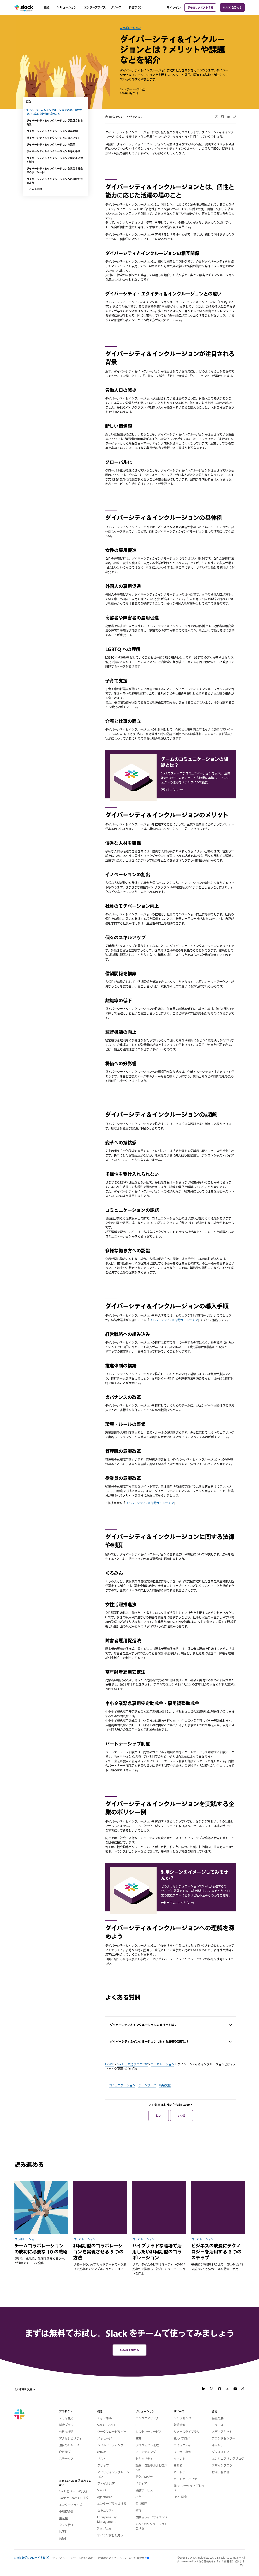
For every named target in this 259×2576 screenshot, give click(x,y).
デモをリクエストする (200, 7)
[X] (227, 2389)
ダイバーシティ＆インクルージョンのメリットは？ (143, 2025)
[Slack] (23, 7)
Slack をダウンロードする (31, 2557)
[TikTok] (243, 2389)
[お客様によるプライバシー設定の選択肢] (122, 2558)
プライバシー (60, 2558)
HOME (109, 2064)
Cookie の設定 (87, 2558)
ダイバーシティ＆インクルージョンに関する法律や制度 (55, 159)
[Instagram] (211, 2389)
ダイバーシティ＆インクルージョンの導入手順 (53, 151)
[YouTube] (235, 2389)
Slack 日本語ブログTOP (132, 2064)
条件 (73, 2558)
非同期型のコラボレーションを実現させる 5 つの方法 (98, 2252)
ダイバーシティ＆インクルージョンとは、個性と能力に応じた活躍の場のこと (54, 111)
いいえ (181, 2115)
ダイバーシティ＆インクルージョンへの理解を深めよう (55, 180)
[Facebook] (219, 2389)
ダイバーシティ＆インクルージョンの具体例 (52, 131)
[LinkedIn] (203, 2389)
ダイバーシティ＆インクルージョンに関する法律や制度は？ (149, 2041)
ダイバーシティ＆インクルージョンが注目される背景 (55, 122)
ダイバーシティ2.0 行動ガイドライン (173, 1320)
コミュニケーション (122, 2085)
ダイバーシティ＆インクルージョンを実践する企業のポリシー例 (55, 170)
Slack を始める (232, 7)
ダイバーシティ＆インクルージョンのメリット (53, 137)
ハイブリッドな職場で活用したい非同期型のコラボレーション (156, 2252)
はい (158, 2115)
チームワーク (147, 2085)
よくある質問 (34, 189)
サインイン (174, 7)
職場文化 (165, 2085)
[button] (24, 2389)
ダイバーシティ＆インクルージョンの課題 (51, 144)
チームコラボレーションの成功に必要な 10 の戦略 (41, 2249)
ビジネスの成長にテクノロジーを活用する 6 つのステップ (216, 2252)
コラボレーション (130, 27)
